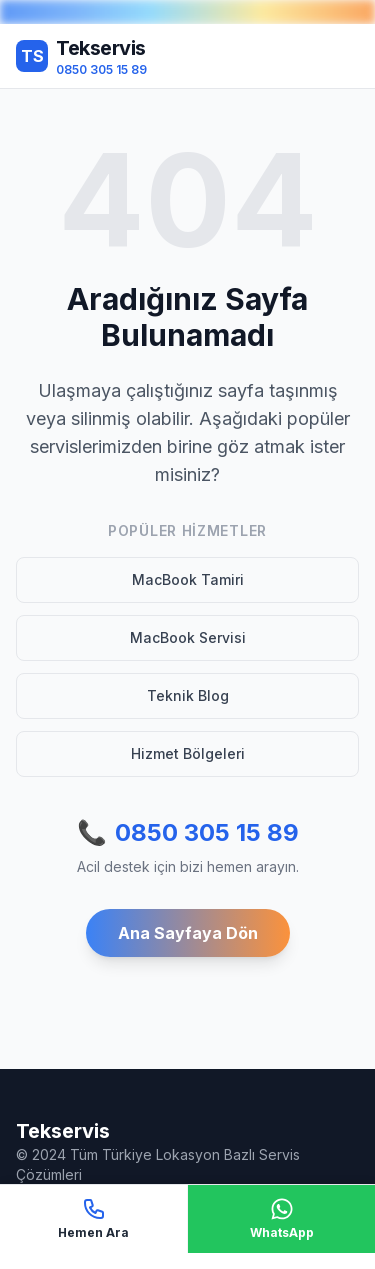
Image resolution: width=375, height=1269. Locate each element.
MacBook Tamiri (188, 579)
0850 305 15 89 (188, 833)
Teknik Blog (188, 695)
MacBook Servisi (188, 637)
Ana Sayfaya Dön (188, 933)
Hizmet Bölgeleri (188, 753)
